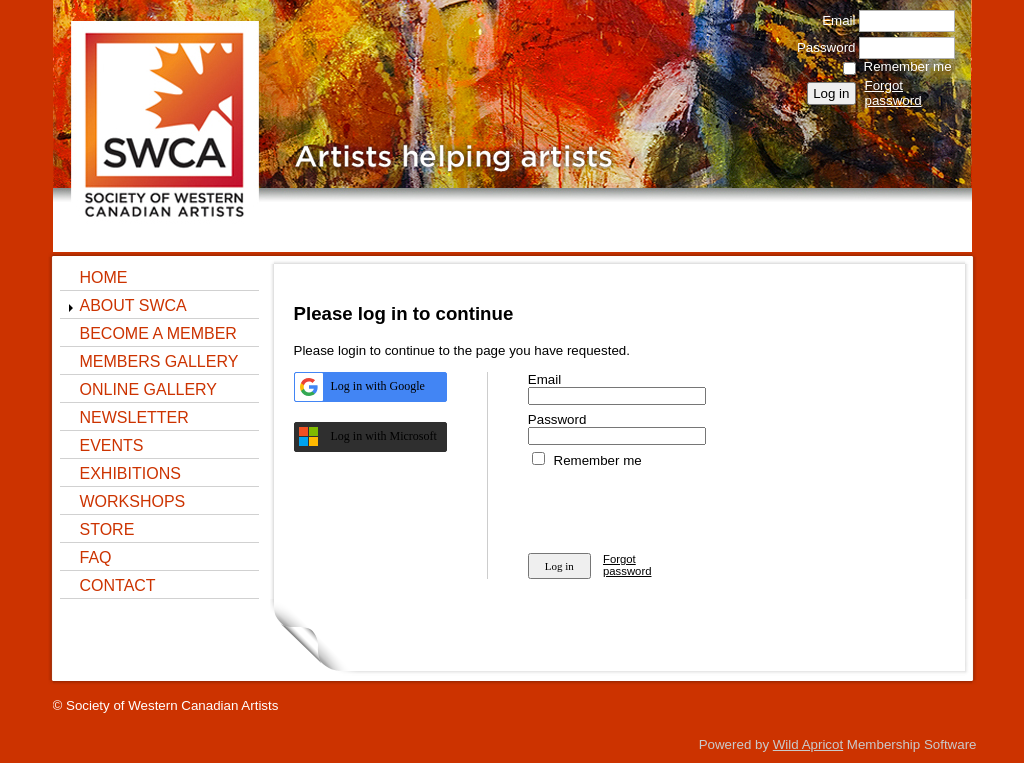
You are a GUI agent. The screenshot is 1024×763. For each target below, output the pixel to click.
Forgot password (893, 93)
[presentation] (680, 507)
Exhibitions (130, 473)
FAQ (96, 557)
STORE (107, 529)
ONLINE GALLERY (149, 389)
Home (104, 277)
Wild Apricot (808, 744)
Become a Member (158, 333)
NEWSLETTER (134, 417)
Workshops (133, 501)
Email (834, 20)
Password (821, 47)
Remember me (908, 66)
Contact (118, 585)
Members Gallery (159, 361)
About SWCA (133, 305)
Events (112, 445)
